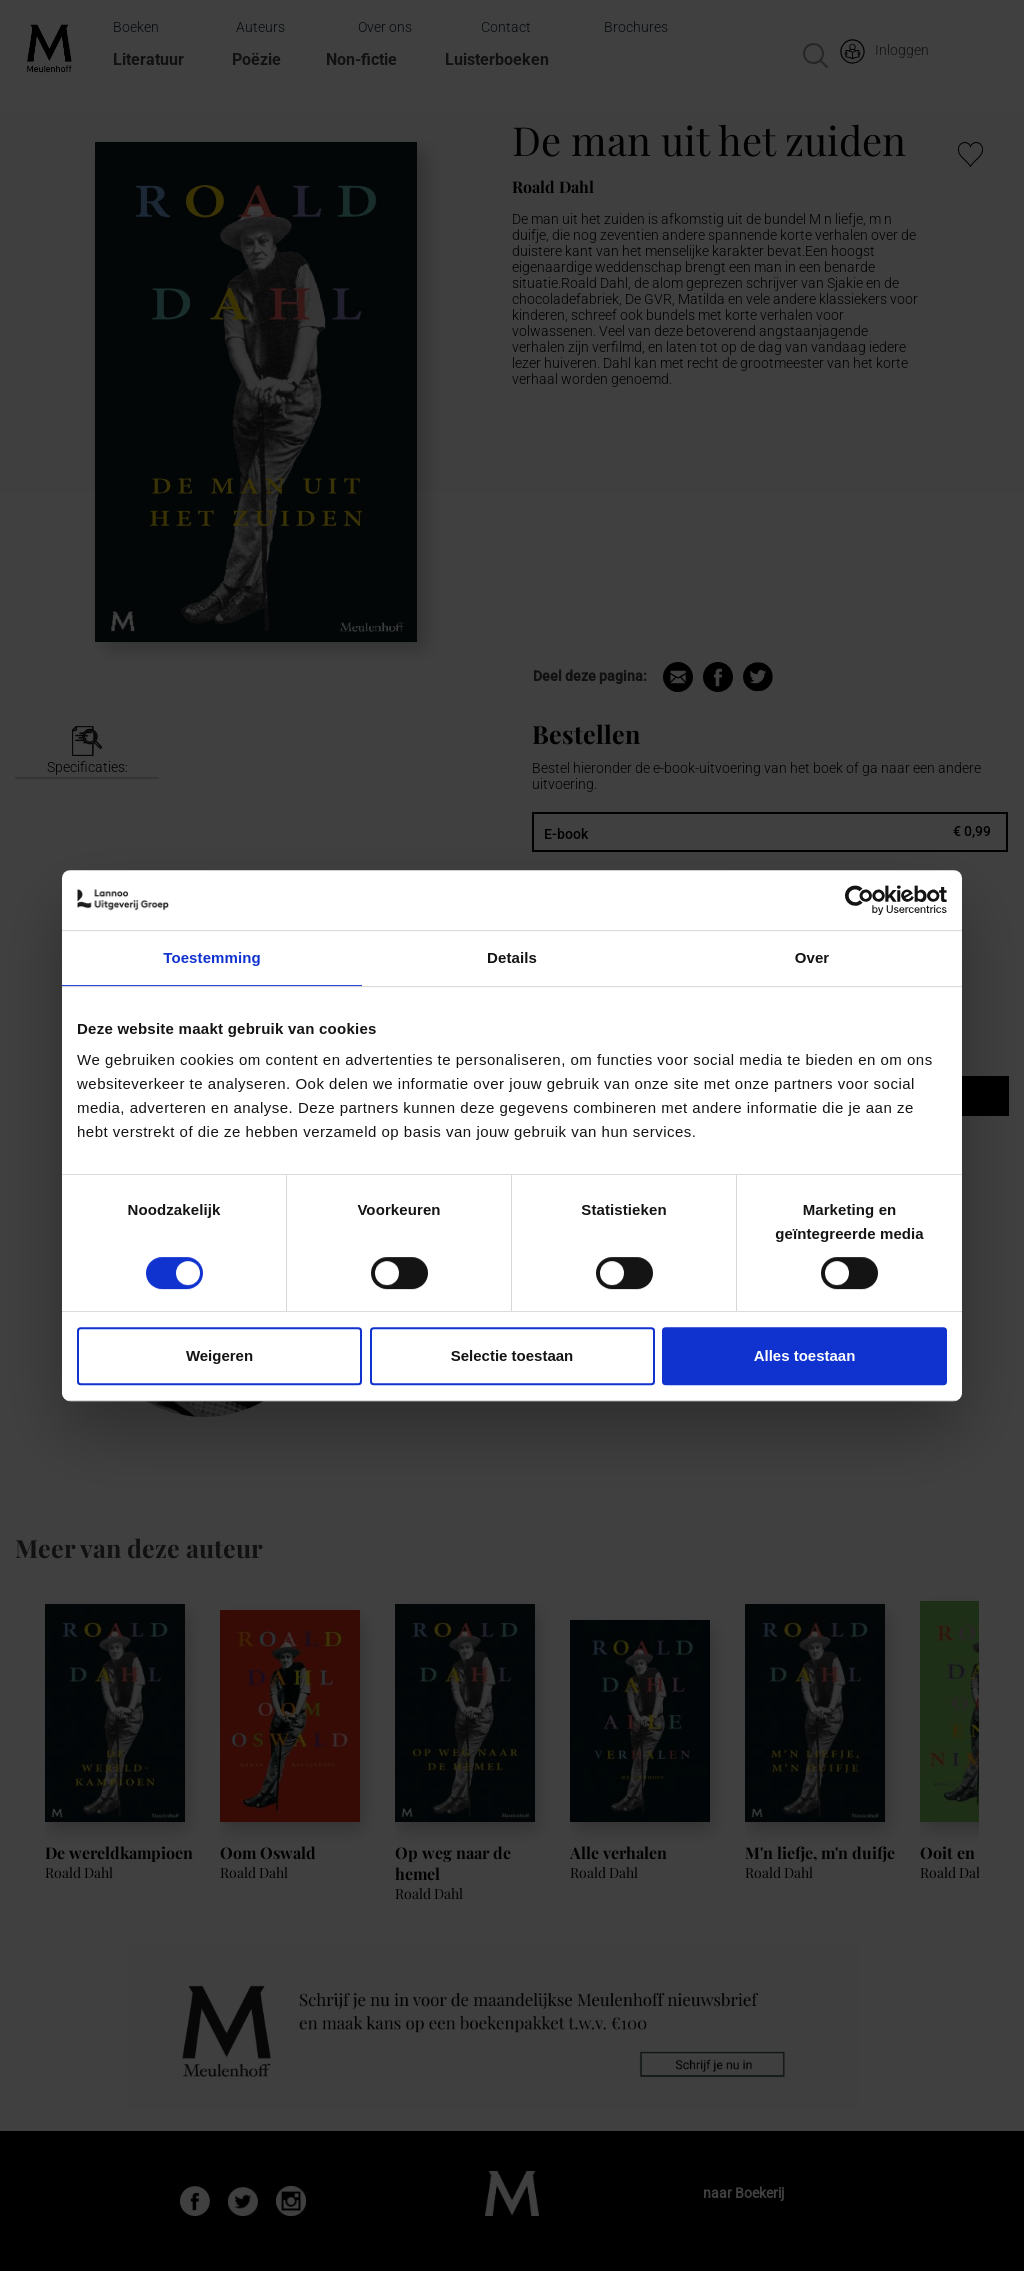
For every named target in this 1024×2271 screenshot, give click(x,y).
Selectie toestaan (512, 1355)
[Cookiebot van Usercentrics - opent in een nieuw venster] (859, 900)
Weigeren (219, 1355)
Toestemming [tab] (212, 957)
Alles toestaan (805, 1355)
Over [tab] (812, 957)
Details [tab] (512, 957)
